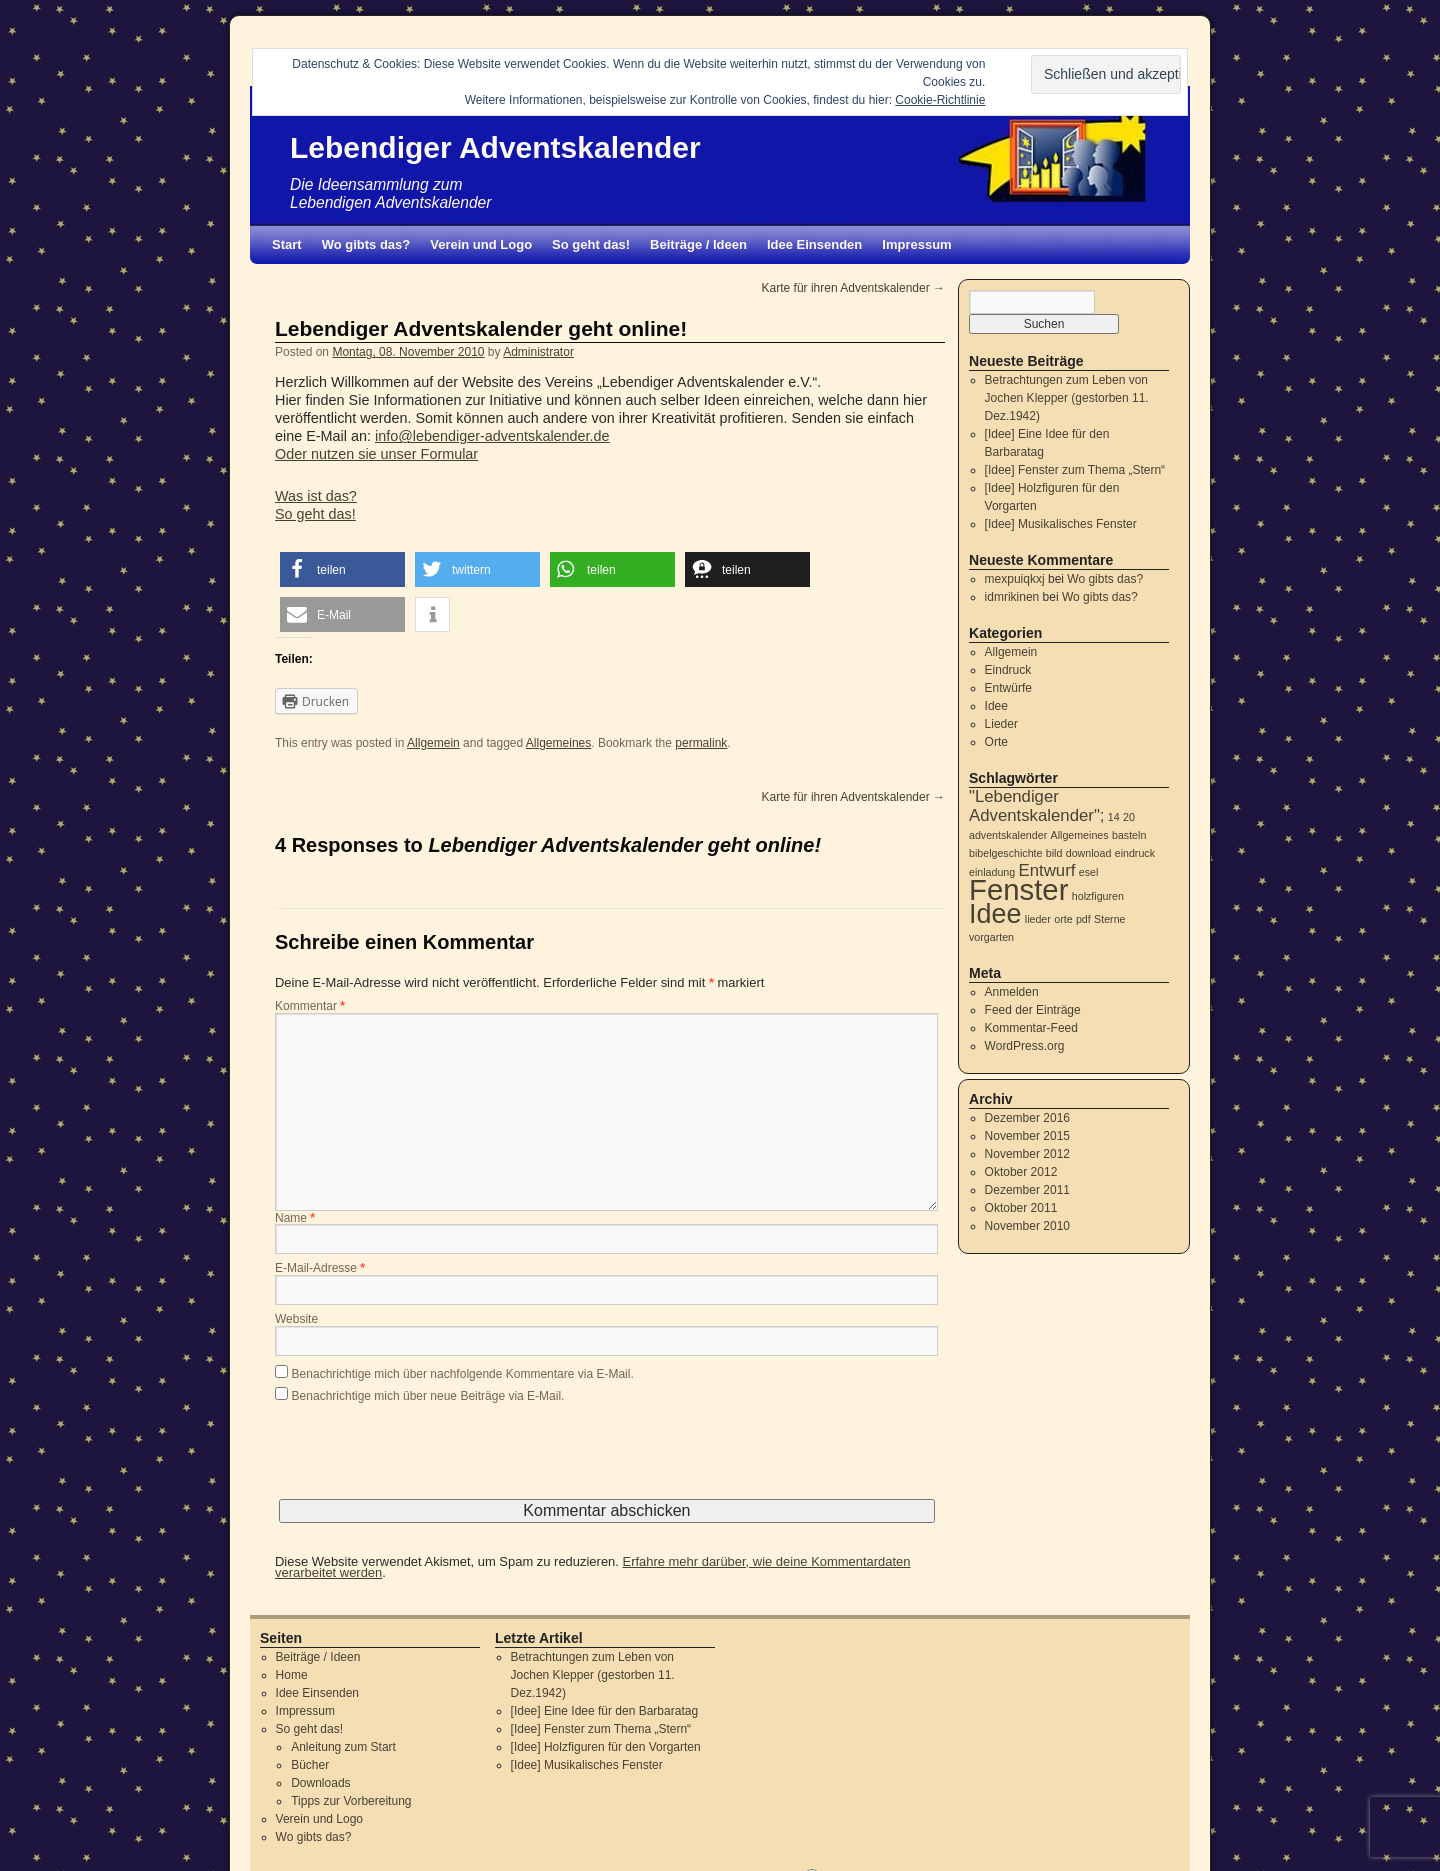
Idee (996, 706)
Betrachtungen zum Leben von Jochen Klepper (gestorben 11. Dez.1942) (1067, 398)
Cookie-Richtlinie (940, 100)
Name (295, 1219)
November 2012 (1027, 1154)
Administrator (538, 352)
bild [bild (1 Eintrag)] (1054, 853)
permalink (701, 743)
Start (287, 244)
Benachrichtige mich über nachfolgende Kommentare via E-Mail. (463, 1374)
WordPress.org (1025, 1046)
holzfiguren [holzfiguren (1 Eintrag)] (1098, 896)
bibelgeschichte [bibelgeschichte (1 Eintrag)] (1005, 853)
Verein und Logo (481, 244)
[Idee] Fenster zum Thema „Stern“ (1075, 470)
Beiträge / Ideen (698, 244)
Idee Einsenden (814, 244)
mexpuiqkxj (1015, 579)
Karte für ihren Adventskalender (853, 288)
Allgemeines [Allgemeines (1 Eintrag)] (1080, 835)
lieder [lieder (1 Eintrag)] (1038, 919)
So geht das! (591, 244)
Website (296, 1320)
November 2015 (1027, 1136)
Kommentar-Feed (1031, 1028)
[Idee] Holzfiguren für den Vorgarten (606, 1747)
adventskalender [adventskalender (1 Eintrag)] (1008, 835)
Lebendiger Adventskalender (495, 147)
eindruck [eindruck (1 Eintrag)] (1135, 853)
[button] (342, 569)
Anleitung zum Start (343, 1747)
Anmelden (1012, 992)
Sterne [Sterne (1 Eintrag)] (1109, 919)
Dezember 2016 (1027, 1118)
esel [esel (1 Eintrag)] (1089, 872)
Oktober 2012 (1021, 1172)
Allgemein (433, 743)
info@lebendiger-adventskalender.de (492, 436)
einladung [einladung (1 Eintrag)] (992, 872)
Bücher (310, 1765)
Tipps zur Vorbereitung (351, 1801)
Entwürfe (1008, 688)
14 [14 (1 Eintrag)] (1114, 817)
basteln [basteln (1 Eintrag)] (1129, 835)
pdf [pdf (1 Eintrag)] (1083, 919)
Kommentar (310, 1007)
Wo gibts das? (366, 244)
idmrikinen (1012, 597)
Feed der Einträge (1033, 1010)
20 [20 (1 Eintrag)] (1129, 817)
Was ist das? (316, 496)
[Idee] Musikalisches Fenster (1061, 524)
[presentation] (427, 1460)
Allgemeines (558, 743)
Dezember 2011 (1027, 1190)
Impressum (916, 244)
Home (292, 1675)
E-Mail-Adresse (320, 1269)
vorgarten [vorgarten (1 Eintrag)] (991, 937)
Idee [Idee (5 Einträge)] (995, 914)
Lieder (1001, 724)
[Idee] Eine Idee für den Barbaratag (604, 1711)
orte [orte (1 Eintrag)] (1063, 919)
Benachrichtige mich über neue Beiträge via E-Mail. (428, 1396)
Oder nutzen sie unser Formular (376, 454)
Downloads (320, 1783)
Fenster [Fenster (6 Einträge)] (1018, 889)
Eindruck (1008, 670)
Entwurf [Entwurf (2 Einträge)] (1047, 870)
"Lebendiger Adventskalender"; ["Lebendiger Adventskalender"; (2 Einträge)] (1037, 806)
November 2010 (1027, 1226)
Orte (996, 742)
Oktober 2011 (1021, 1208)
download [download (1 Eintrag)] (1089, 853)
